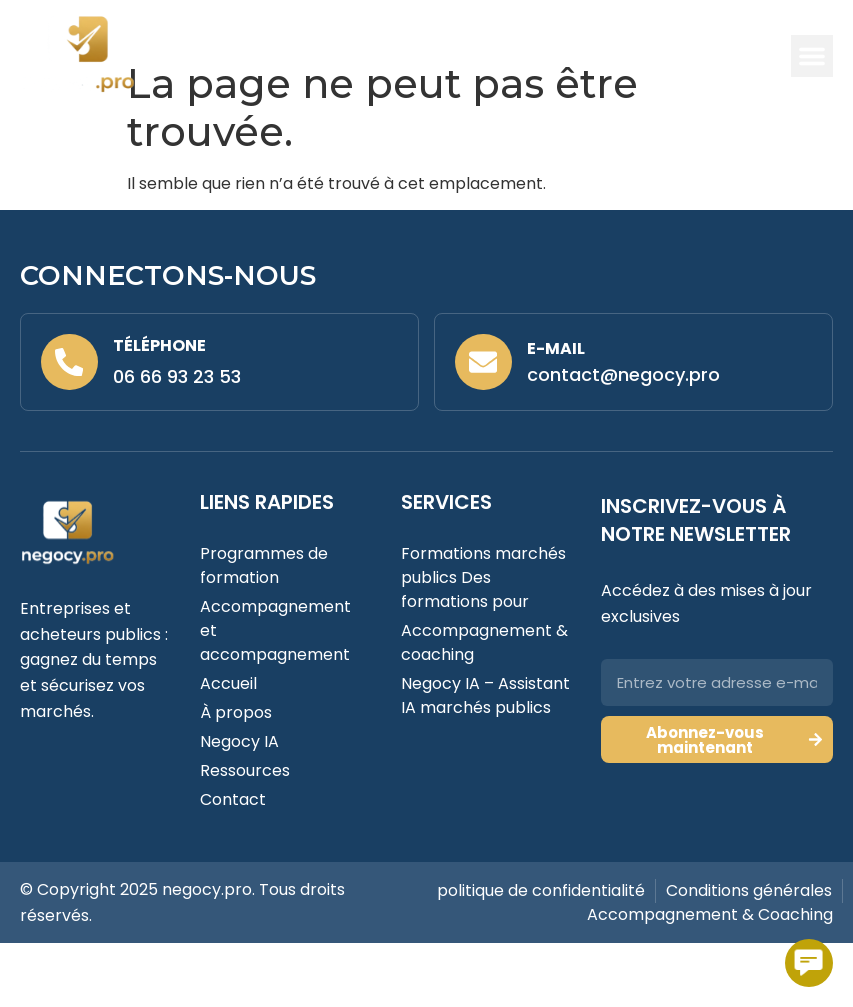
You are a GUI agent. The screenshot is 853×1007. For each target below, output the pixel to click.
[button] (812, 56)
